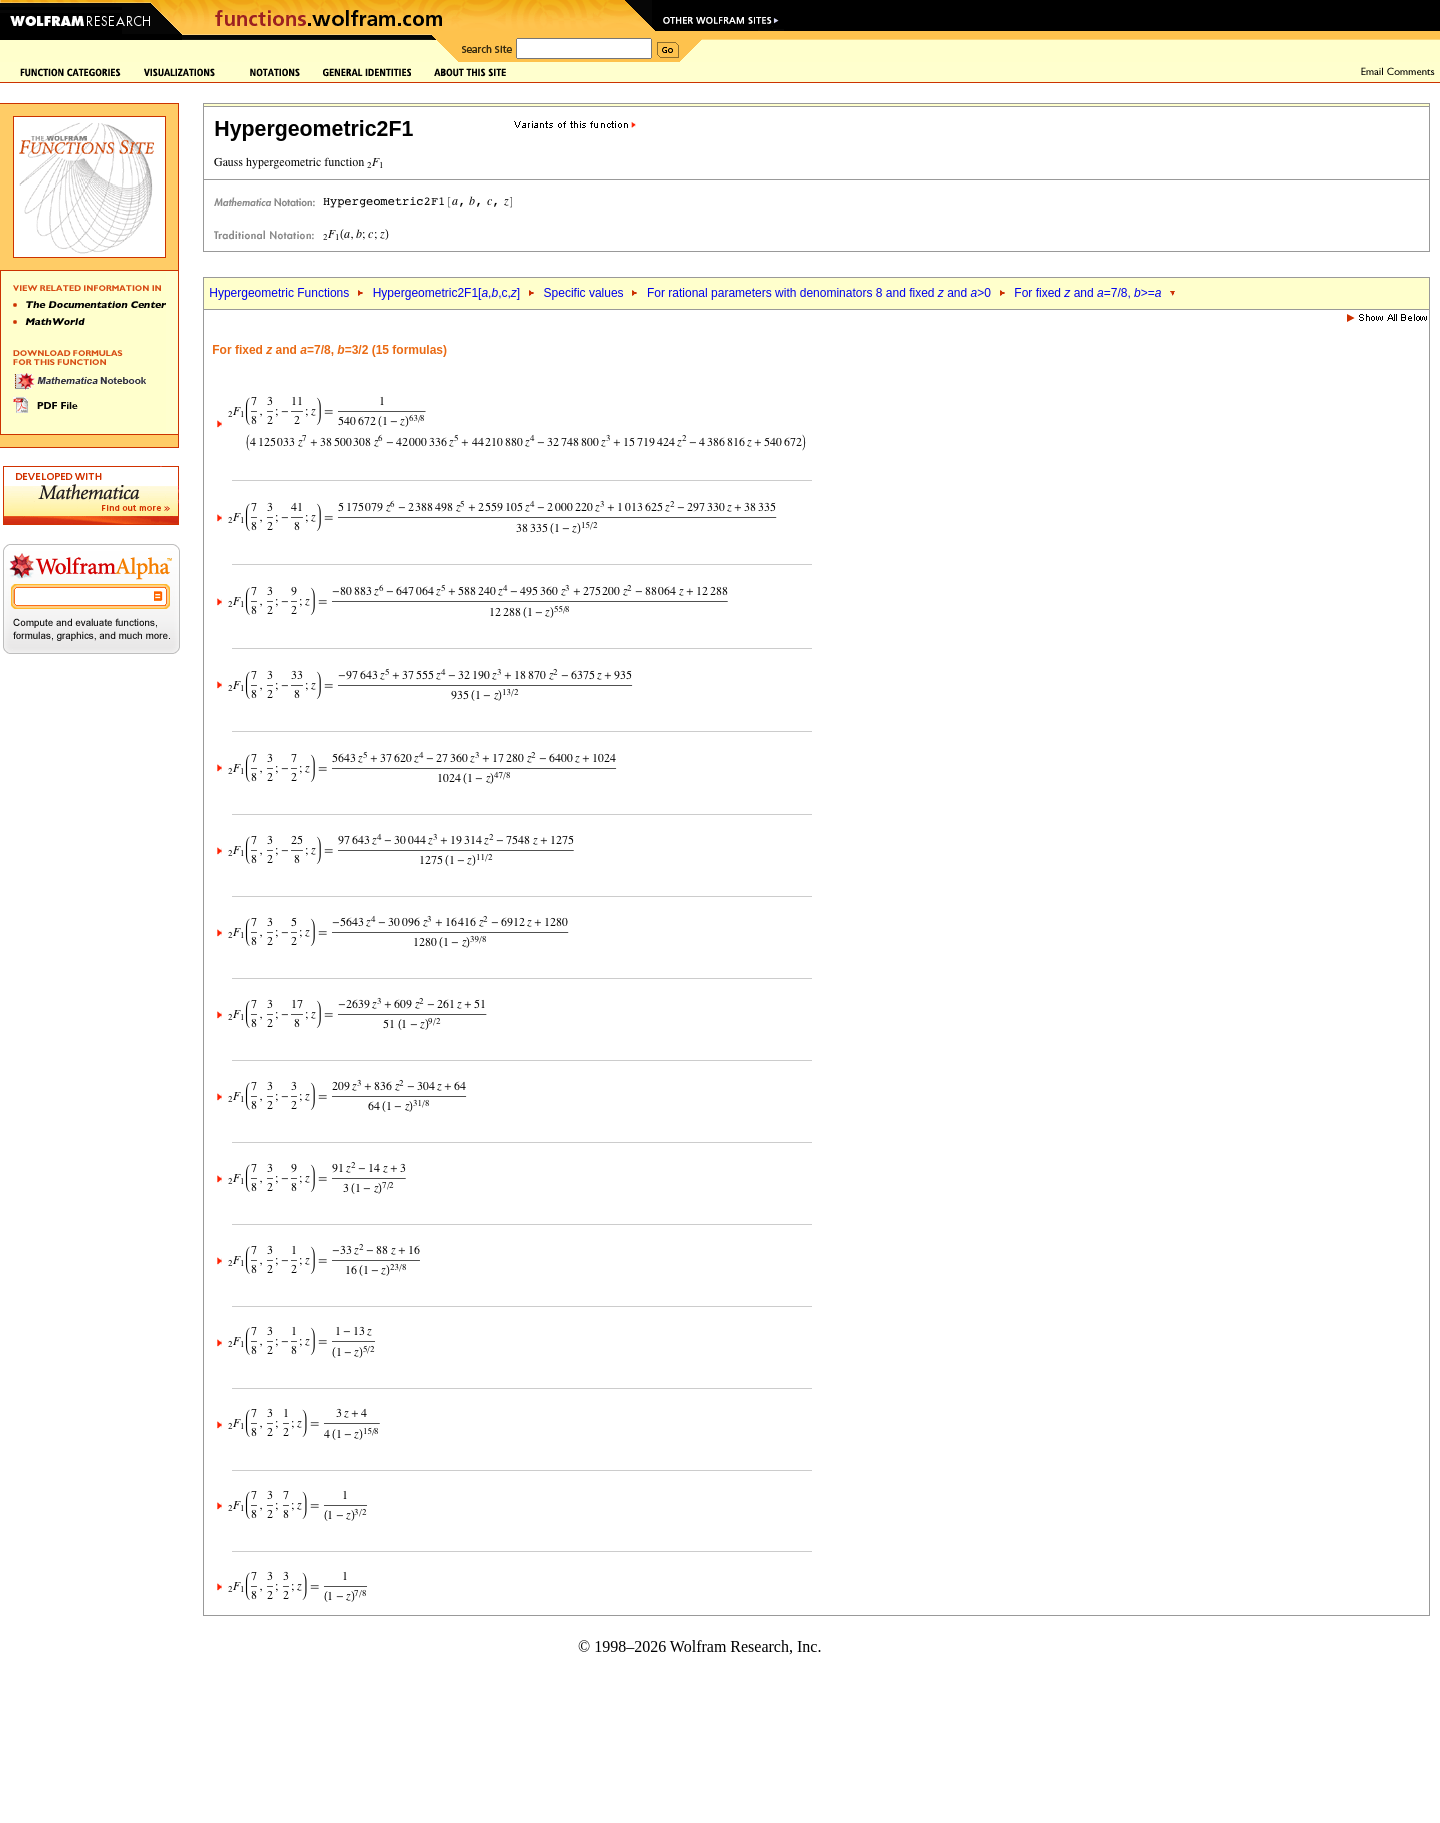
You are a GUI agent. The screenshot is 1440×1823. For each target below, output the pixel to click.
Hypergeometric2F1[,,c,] (446, 293)
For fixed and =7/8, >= (1087, 293)
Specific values (584, 293)
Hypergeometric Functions (279, 293)
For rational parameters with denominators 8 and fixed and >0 (819, 293)
